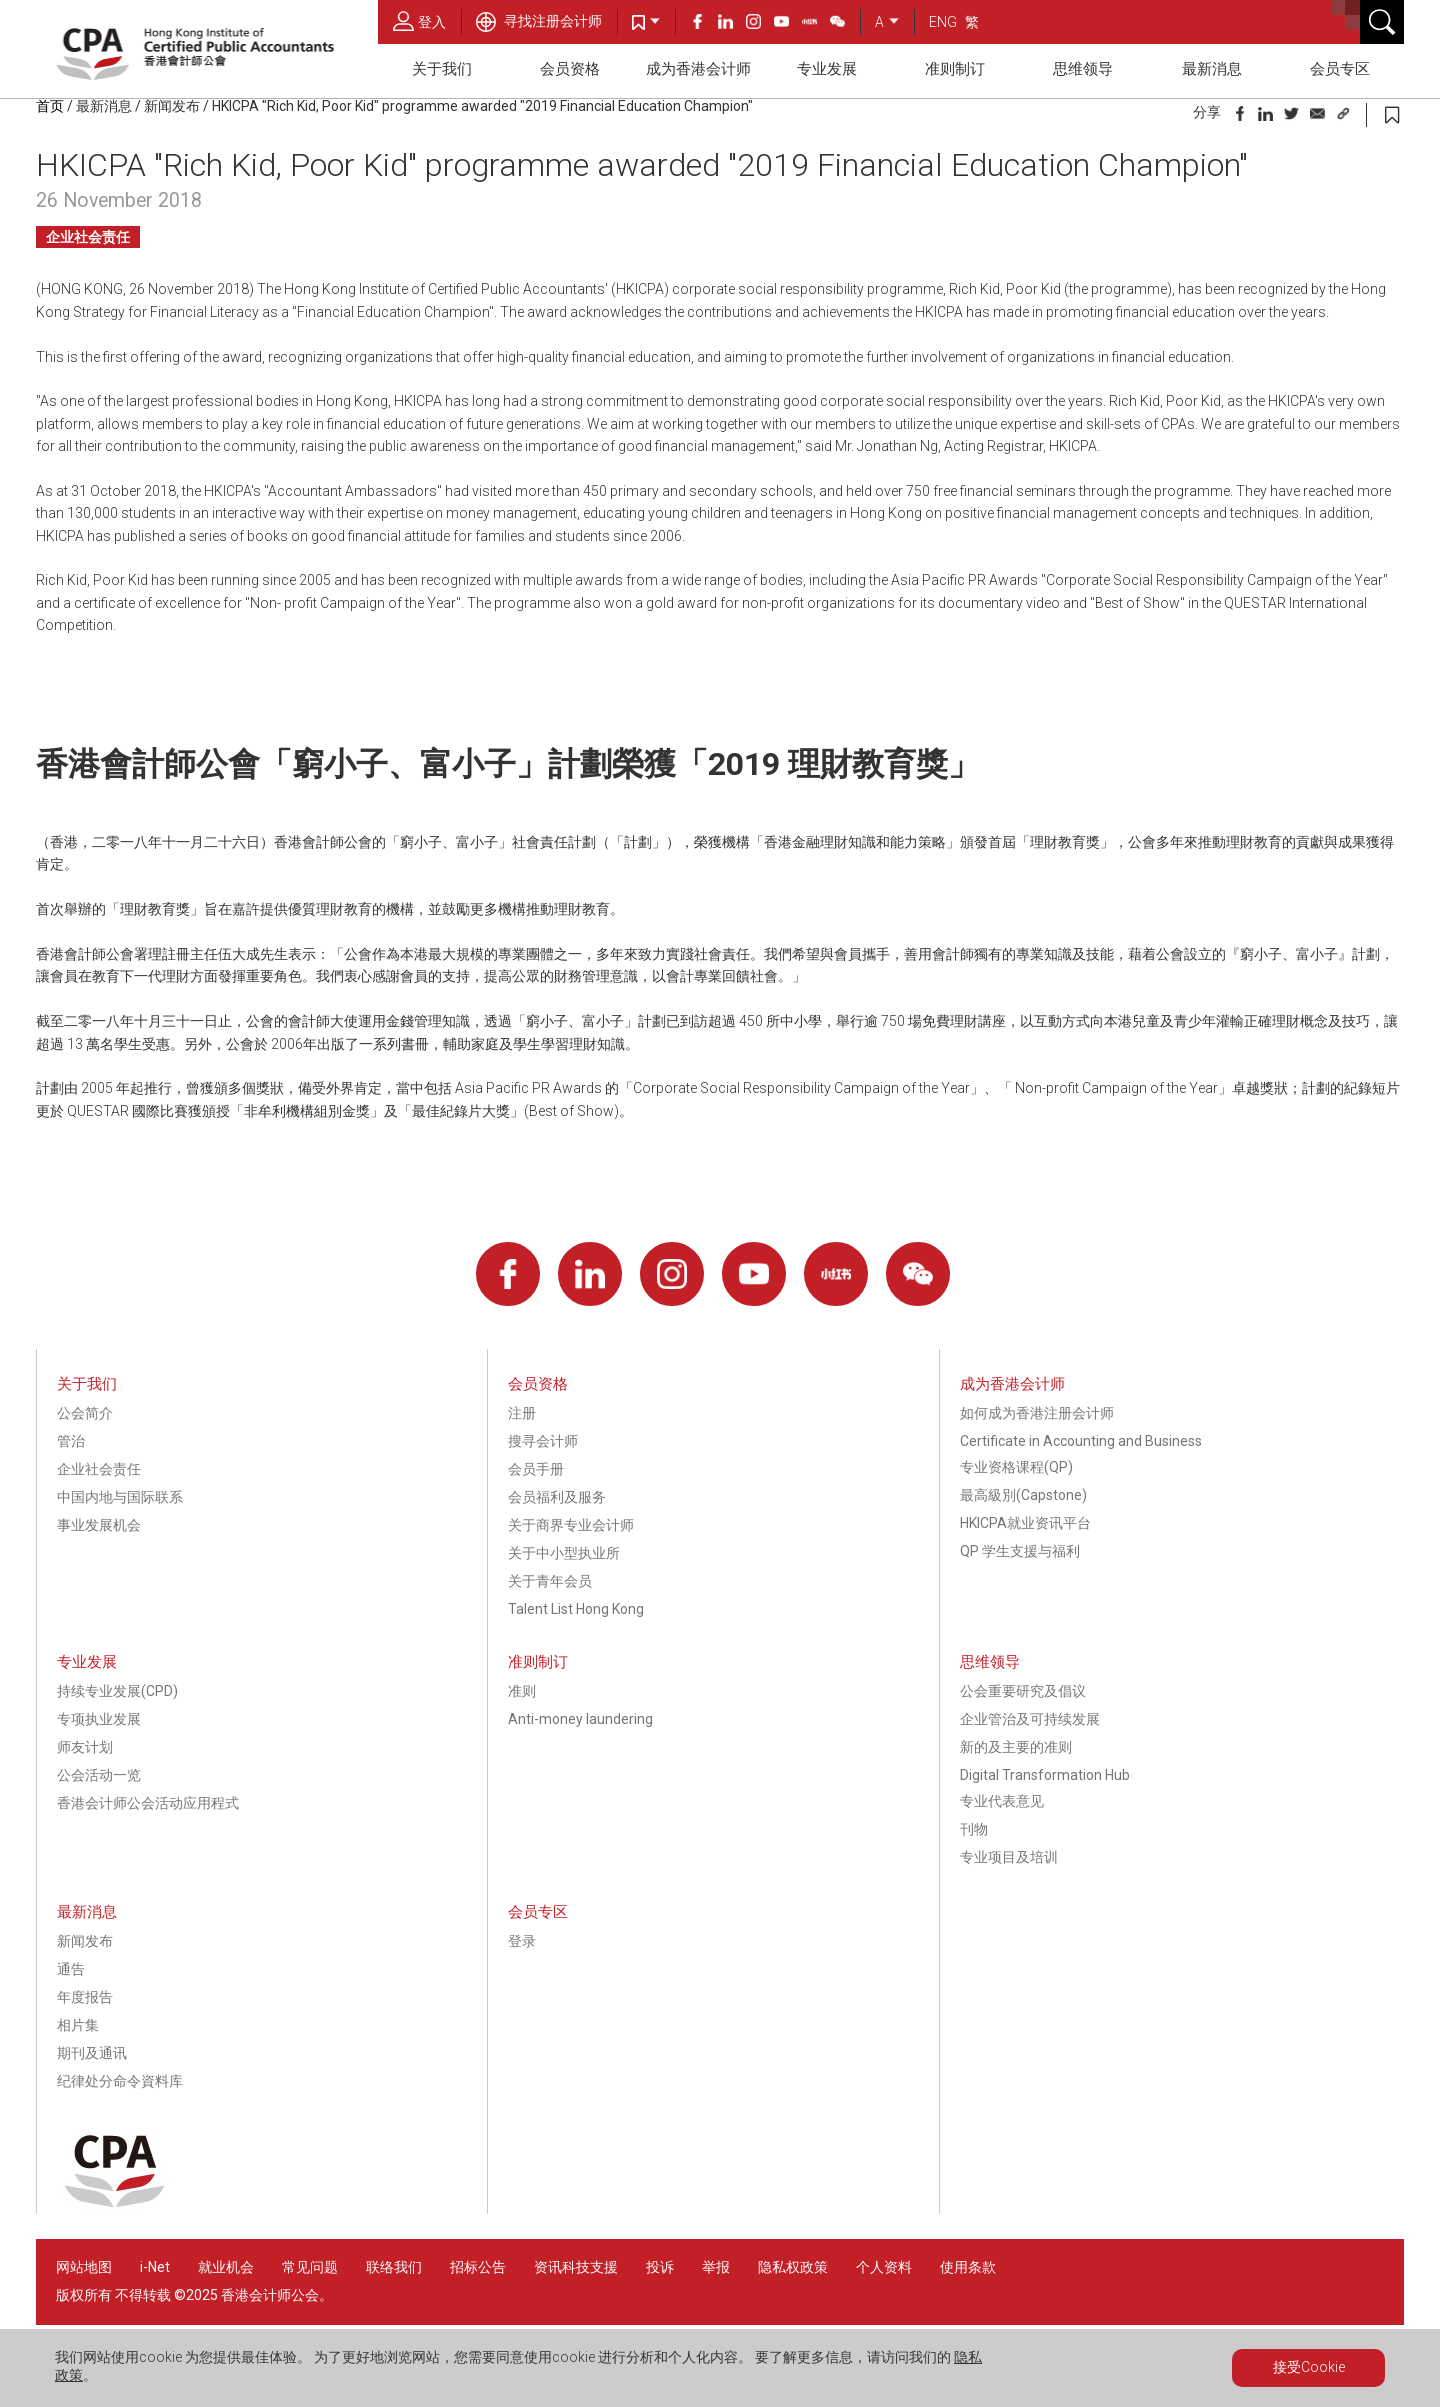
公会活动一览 (99, 1775)
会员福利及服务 (557, 1497)
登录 (522, 1941)
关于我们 (442, 69)
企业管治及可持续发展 (1030, 1719)
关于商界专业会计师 (571, 1525)
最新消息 (1212, 69)
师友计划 (85, 1747)
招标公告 (478, 2267)
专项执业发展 (99, 1719)
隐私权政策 (793, 2267)
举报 (716, 2267)
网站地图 (84, 2267)
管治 (71, 1441)
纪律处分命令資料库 (120, 2081)
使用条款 (968, 2267)
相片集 (78, 2025)
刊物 (974, 1829)
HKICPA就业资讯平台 (1025, 1523)
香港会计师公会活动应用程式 (148, 1803)
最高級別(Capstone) (1023, 1495)
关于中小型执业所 (564, 1553)
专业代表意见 (1002, 1801)
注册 (522, 1413)
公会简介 (85, 1413)
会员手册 (536, 1469)
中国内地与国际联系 (120, 1497)
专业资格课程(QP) (1016, 1467)
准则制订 (955, 69)
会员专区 (1340, 69)
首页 (50, 106)
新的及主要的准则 (1016, 1747)
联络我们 (394, 2267)
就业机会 (227, 2267)
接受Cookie (1309, 2367)
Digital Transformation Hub (1045, 1775)
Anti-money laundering (580, 1719)
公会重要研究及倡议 (1023, 1691)
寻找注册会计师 (539, 21)
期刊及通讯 (92, 2053)
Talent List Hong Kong (576, 1609)
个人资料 (884, 2267)
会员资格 (570, 69)
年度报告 (85, 1997)
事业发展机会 (99, 1525)
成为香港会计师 (698, 69)
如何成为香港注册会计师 (1037, 1413)
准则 (522, 1691)
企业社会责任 (88, 237)
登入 (419, 21)
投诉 (660, 2267)
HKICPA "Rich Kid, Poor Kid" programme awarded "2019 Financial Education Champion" (482, 106)
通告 (71, 1969)
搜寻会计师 (543, 1441)
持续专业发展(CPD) (117, 1691)
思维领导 (1083, 69)
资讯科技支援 (576, 2267)
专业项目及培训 (1009, 1857)
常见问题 (310, 2267)
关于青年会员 (550, 1581)
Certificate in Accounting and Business (1081, 1441)
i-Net (155, 2267)
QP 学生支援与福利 (1020, 1551)
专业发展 (827, 69)
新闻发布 (172, 106)
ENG (943, 22)
